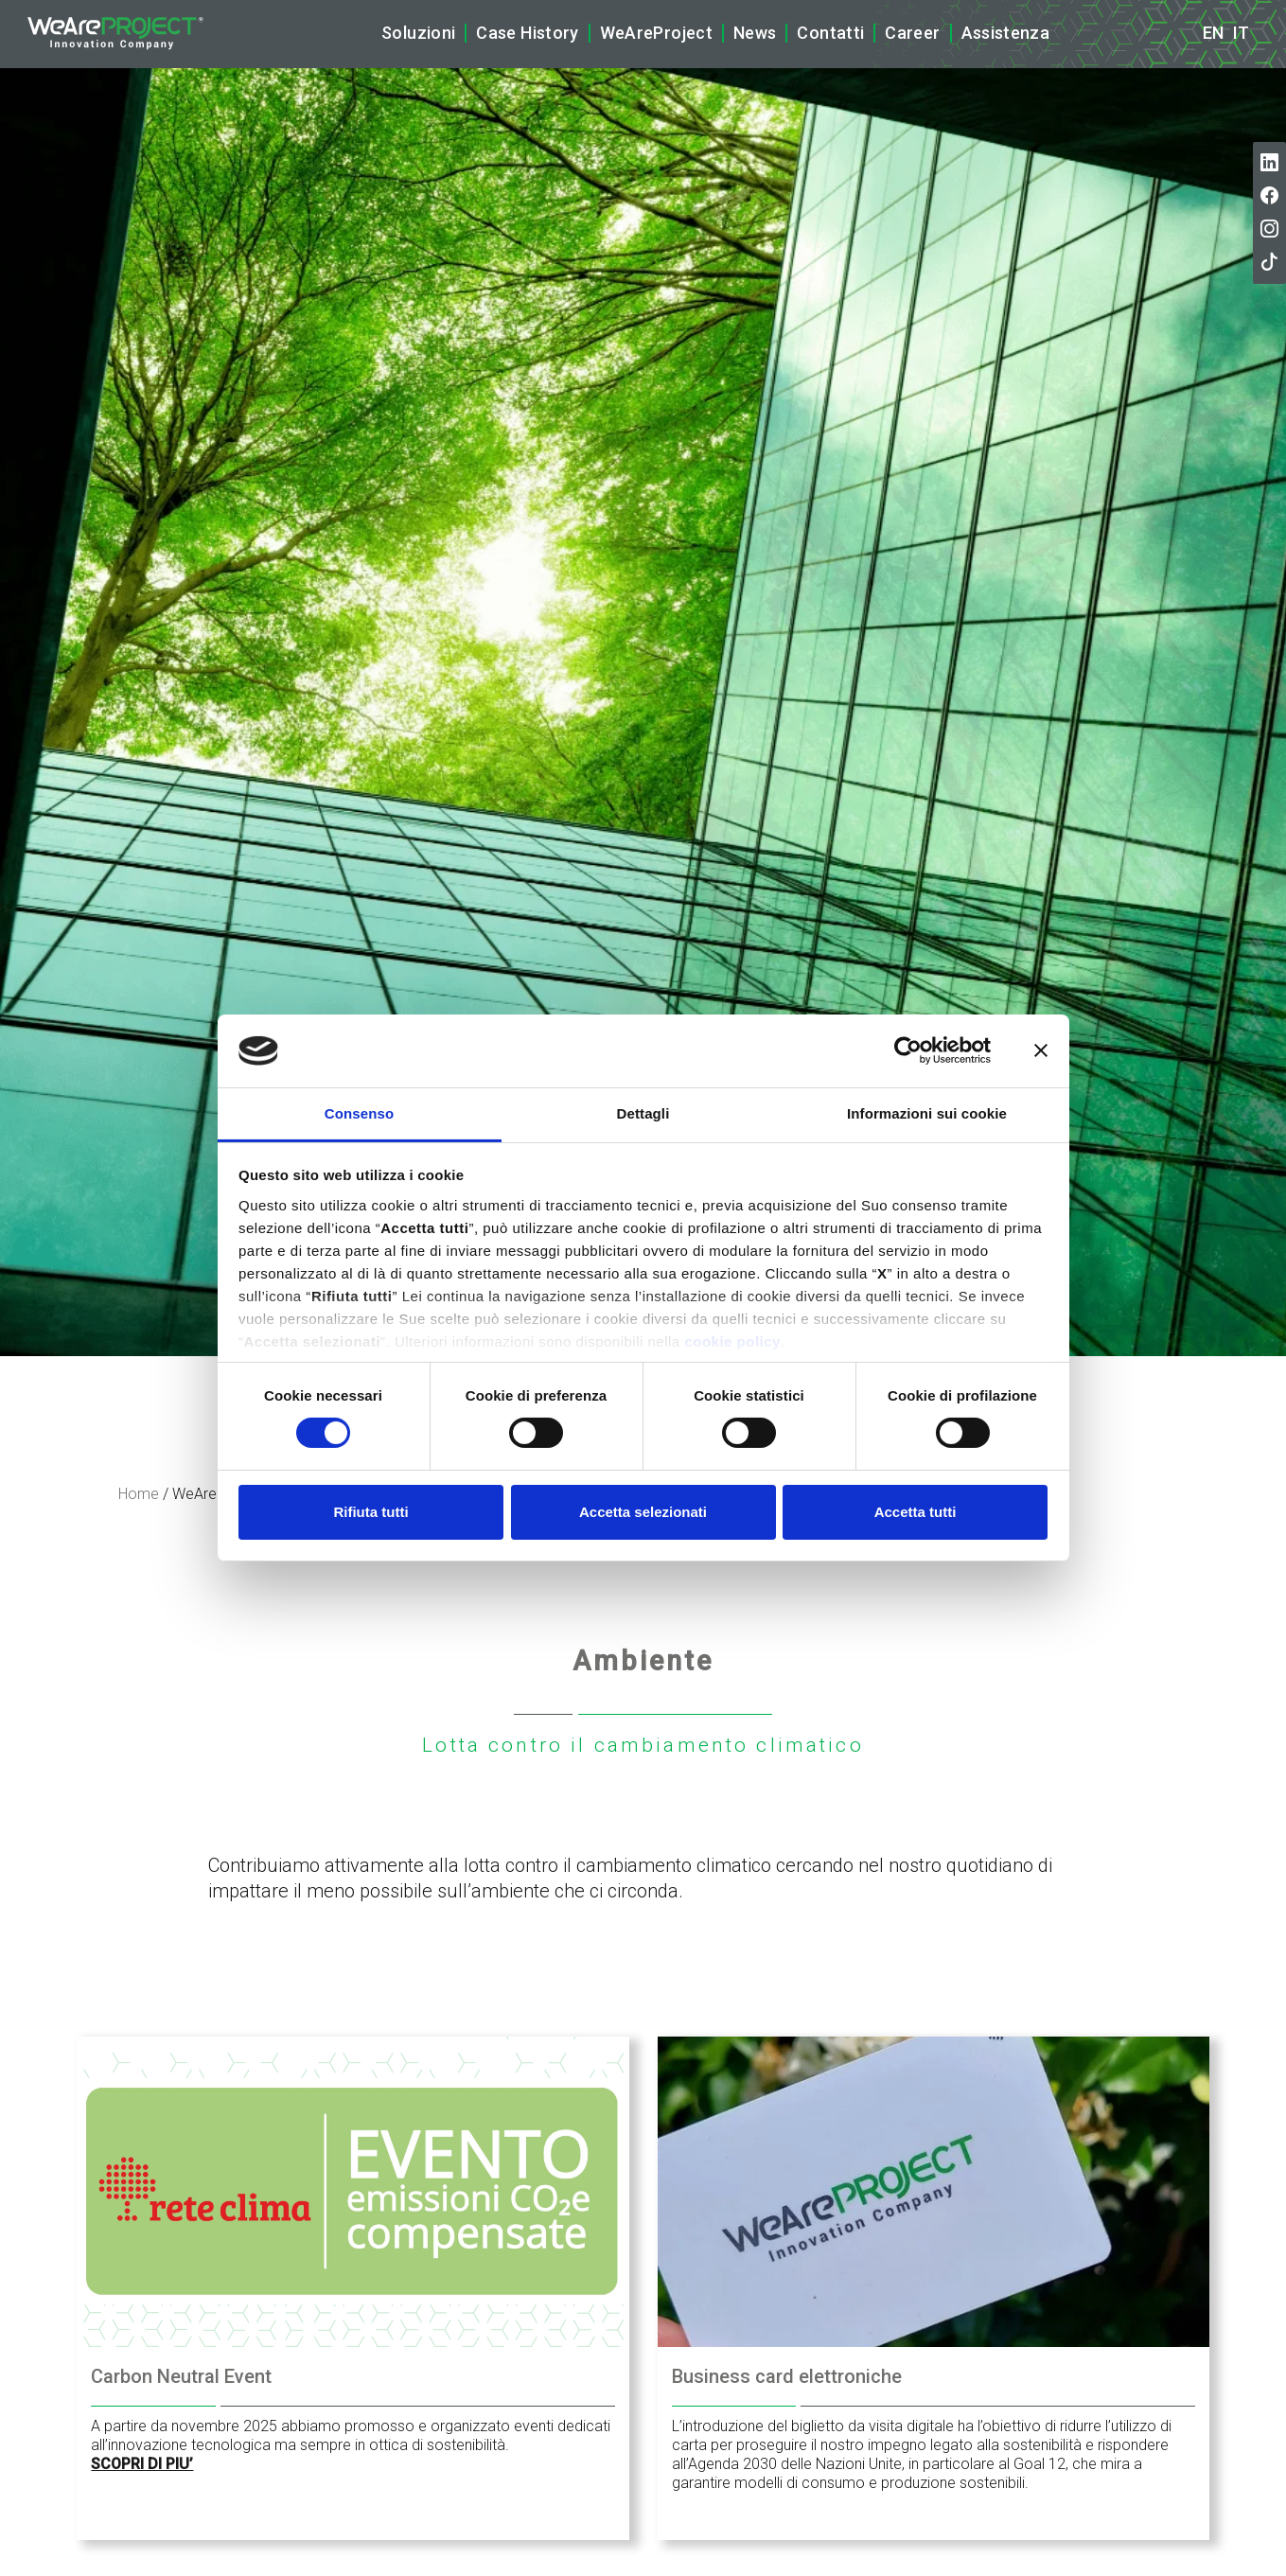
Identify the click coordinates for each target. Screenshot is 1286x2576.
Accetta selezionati (643, 1512)
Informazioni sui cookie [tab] (927, 1113)
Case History (527, 33)
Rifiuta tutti (370, 1512)
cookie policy (732, 1341)
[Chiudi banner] (1041, 1050)
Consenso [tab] (359, 1113)
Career (912, 33)
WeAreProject (656, 33)
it (1241, 33)
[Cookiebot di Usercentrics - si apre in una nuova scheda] (908, 1050)
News (754, 33)
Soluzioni (418, 33)
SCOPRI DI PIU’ (142, 2464)
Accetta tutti (915, 1512)
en (1213, 33)
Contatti (830, 33)
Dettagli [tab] (643, 1113)
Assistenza (1005, 33)
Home (138, 1494)
